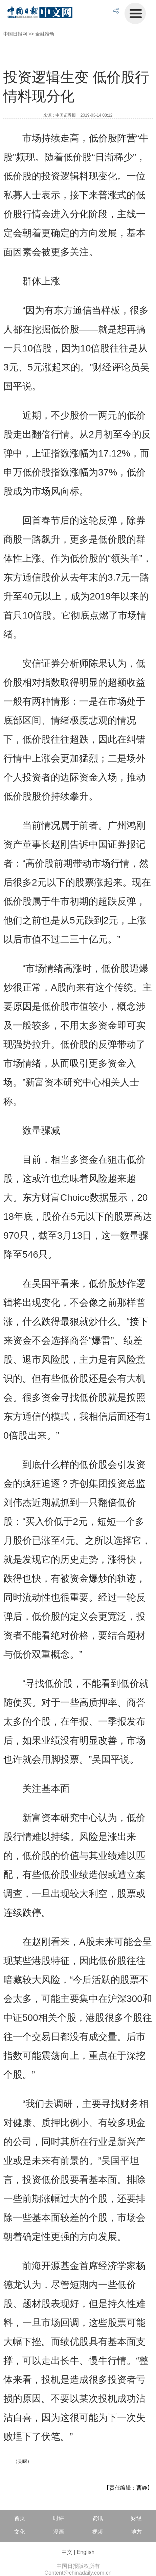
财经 (136, 2518)
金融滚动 (44, 34)
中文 (67, 2552)
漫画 (58, 2532)
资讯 (97, 2518)
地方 (136, 2532)
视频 (97, 2532)
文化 (19, 2532)
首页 (19, 2518)
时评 (58, 2518)
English (85, 2552)
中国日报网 (15, 34)
